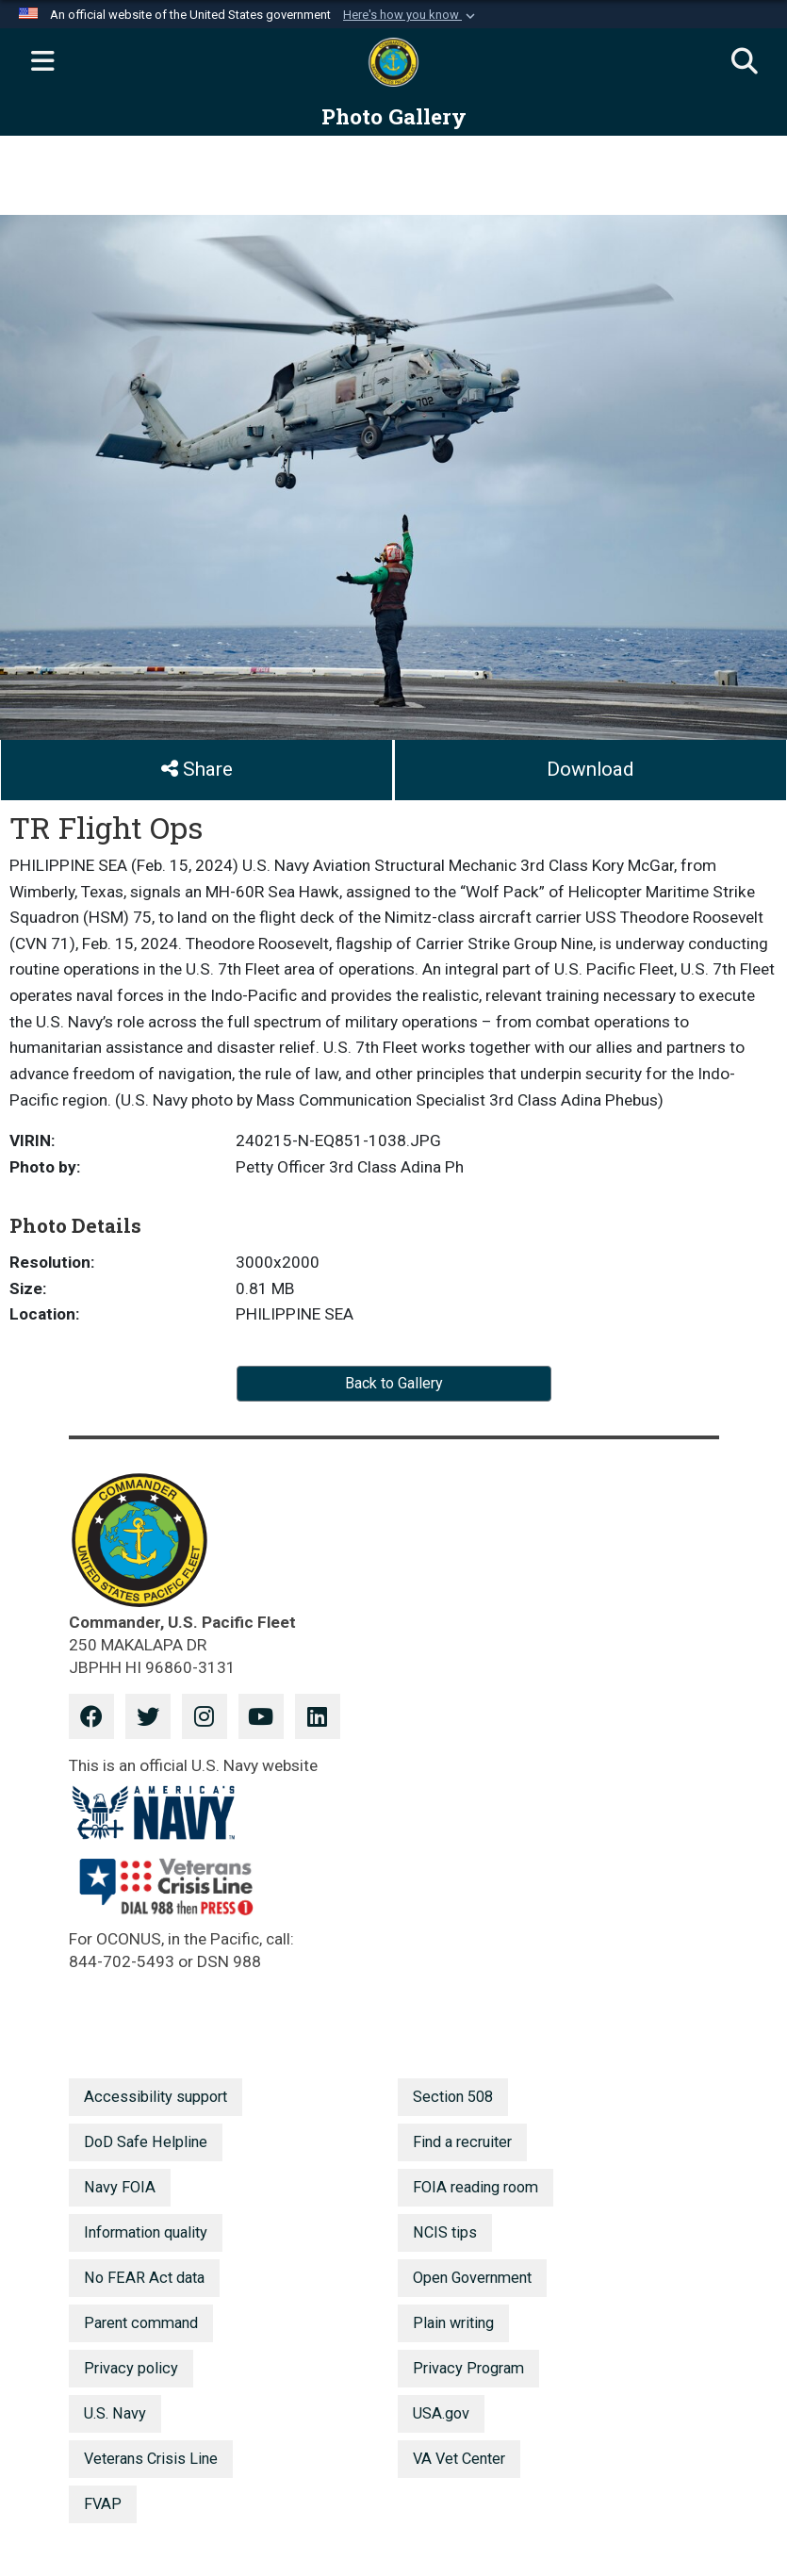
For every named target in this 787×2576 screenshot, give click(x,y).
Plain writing (453, 2323)
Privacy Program (468, 2368)
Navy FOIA (120, 2187)
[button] (411, 15)
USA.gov (441, 2413)
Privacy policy (131, 2368)
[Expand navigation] (42, 62)
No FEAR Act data (144, 2278)
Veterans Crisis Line (151, 2459)
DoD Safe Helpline (145, 2142)
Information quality (145, 2232)
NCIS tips (445, 2232)
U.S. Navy (115, 2413)
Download (590, 769)
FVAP (103, 2504)
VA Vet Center (459, 2459)
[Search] (744, 62)
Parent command (141, 2323)
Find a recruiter (462, 2142)
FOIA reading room (475, 2187)
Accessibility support (155, 2097)
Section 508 (453, 2097)
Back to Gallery (394, 1383)
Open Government (472, 2278)
